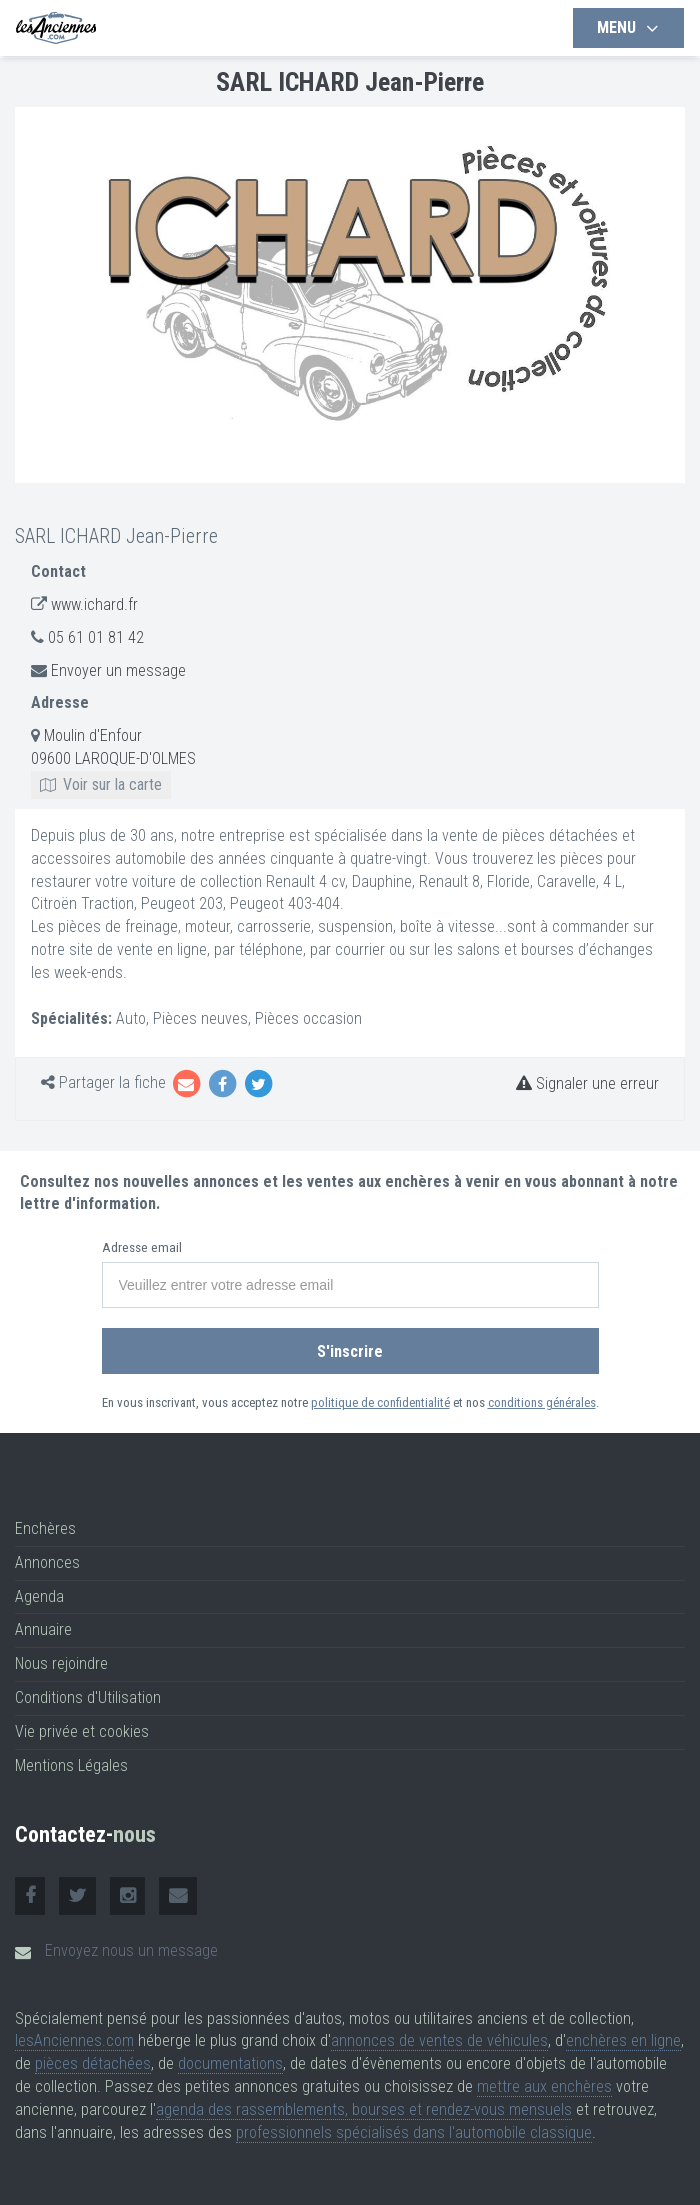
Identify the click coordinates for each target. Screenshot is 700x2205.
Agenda (39, 1596)
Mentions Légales (71, 1765)
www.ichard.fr (94, 604)
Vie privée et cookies (82, 1731)
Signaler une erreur (587, 1083)
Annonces (47, 1562)
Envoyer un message (118, 670)
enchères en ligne (623, 2040)
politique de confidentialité (380, 1402)
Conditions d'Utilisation (88, 1697)
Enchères (45, 1528)
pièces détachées (93, 2063)
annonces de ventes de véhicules (439, 2040)
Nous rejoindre (61, 1663)
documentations (230, 2063)
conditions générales (542, 1402)
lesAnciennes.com (74, 2040)
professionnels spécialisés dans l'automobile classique (414, 2132)
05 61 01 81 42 (96, 637)
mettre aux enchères (544, 2086)
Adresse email (142, 1247)
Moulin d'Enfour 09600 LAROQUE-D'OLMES (113, 759)
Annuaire (43, 1629)
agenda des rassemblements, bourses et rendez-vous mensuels (364, 2109)
